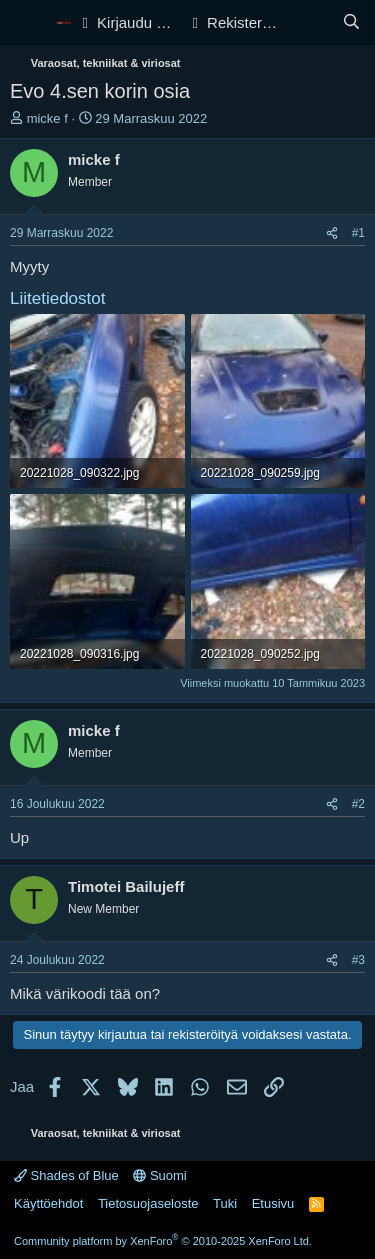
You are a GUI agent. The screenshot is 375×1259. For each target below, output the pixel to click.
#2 (358, 804)
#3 (358, 960)
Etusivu (273, 1203)
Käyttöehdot (48, 1203)
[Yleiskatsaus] (311, 22)
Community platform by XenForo (163, 1241)
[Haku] (351, 22)
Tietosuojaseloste (148, 1203)
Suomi (159, 1175)
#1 (358, 233)
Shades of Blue (66, 1175)
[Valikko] (27, 23)
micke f (47, 118)
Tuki (225, 1203)
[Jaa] (332, 233)
